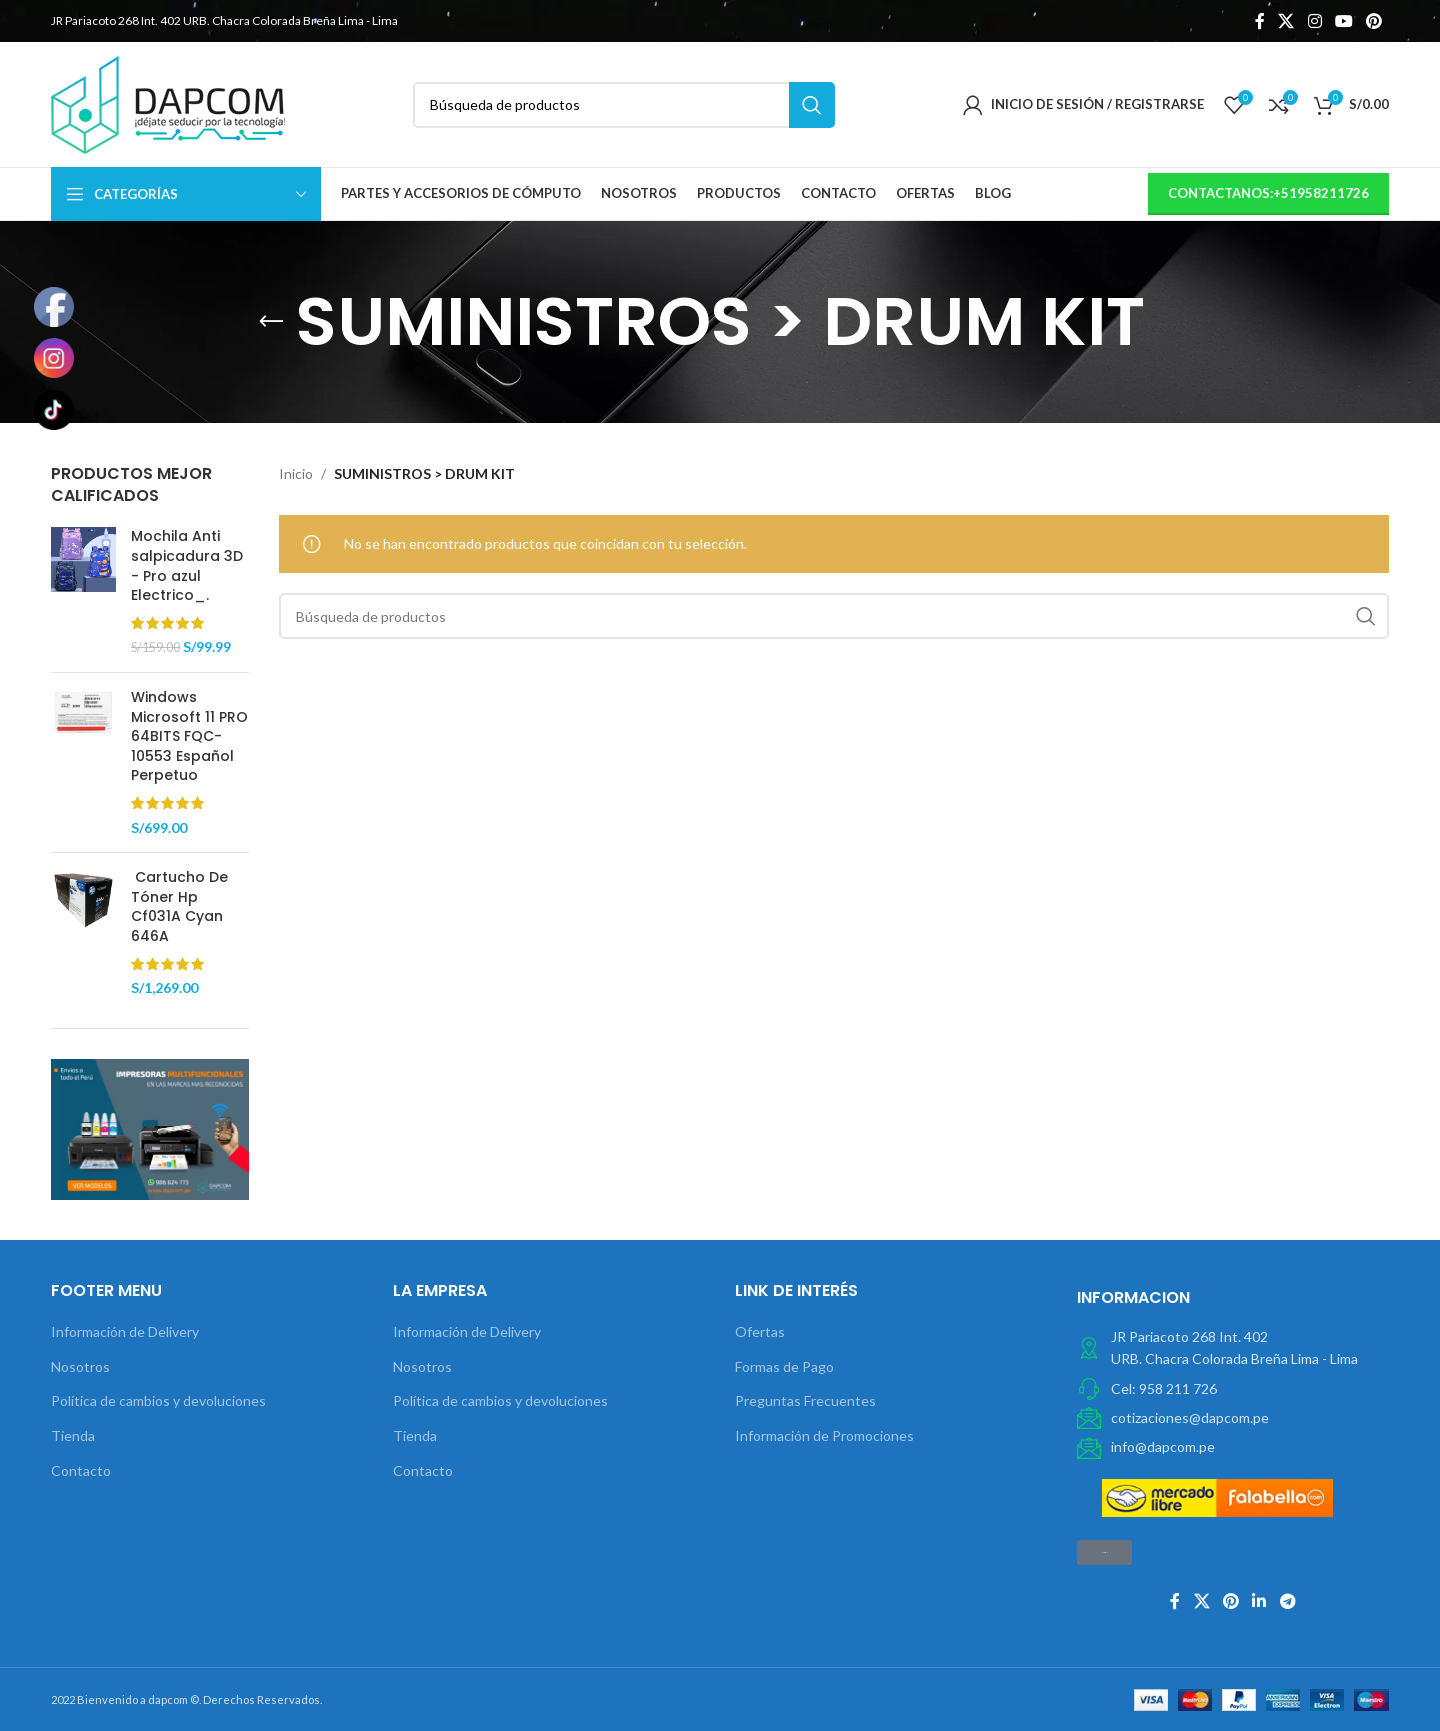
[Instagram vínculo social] (1314, 21)
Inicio (296, 473)
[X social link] (1286, 21)
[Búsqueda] (624, 105)
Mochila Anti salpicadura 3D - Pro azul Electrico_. (187, 566)
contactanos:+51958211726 (1268, 193)
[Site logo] (168, 102)
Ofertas (760, 1331)
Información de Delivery (125, 1331)
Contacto (81, 1470)
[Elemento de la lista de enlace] (1233, 1389)
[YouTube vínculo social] (1343, 21)
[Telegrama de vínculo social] (1287, 1601)
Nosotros (80, 1366)
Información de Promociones (824, 1435)
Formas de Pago (784, 1366)
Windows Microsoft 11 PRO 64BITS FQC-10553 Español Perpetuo (189, 736)
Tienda (73, 1435)
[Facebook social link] (1259, 21)
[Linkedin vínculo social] (1259, 1601)
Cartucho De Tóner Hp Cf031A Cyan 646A (179, 907)
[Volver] (271, 322)
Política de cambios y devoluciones (158, 1400)
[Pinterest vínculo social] (1374, 21)
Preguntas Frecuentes (805, 1400)
